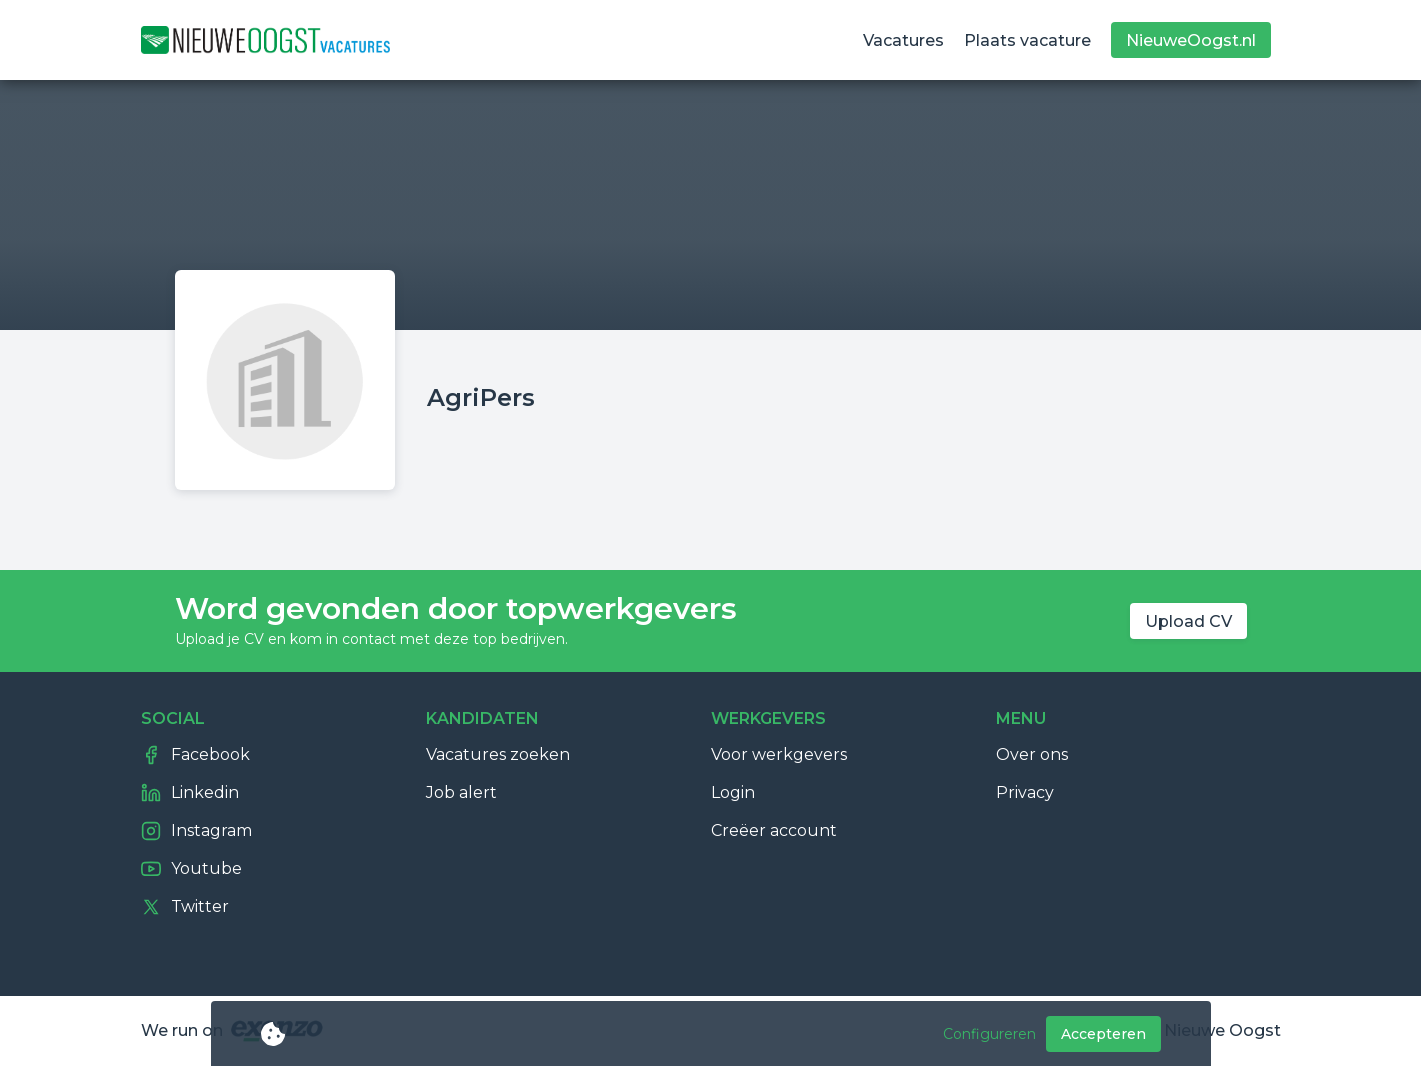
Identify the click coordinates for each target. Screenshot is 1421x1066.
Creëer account (774, 830)
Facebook (195, 755)
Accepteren (1103, 1034)
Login (733, 792)
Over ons (1032, 754)
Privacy (1025, 792)
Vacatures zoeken (498, 754)
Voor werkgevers (779, 754)
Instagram (196, 831)
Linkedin (190, 793)
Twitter (185, 907)
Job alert (461, 792)
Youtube (191, 869)
